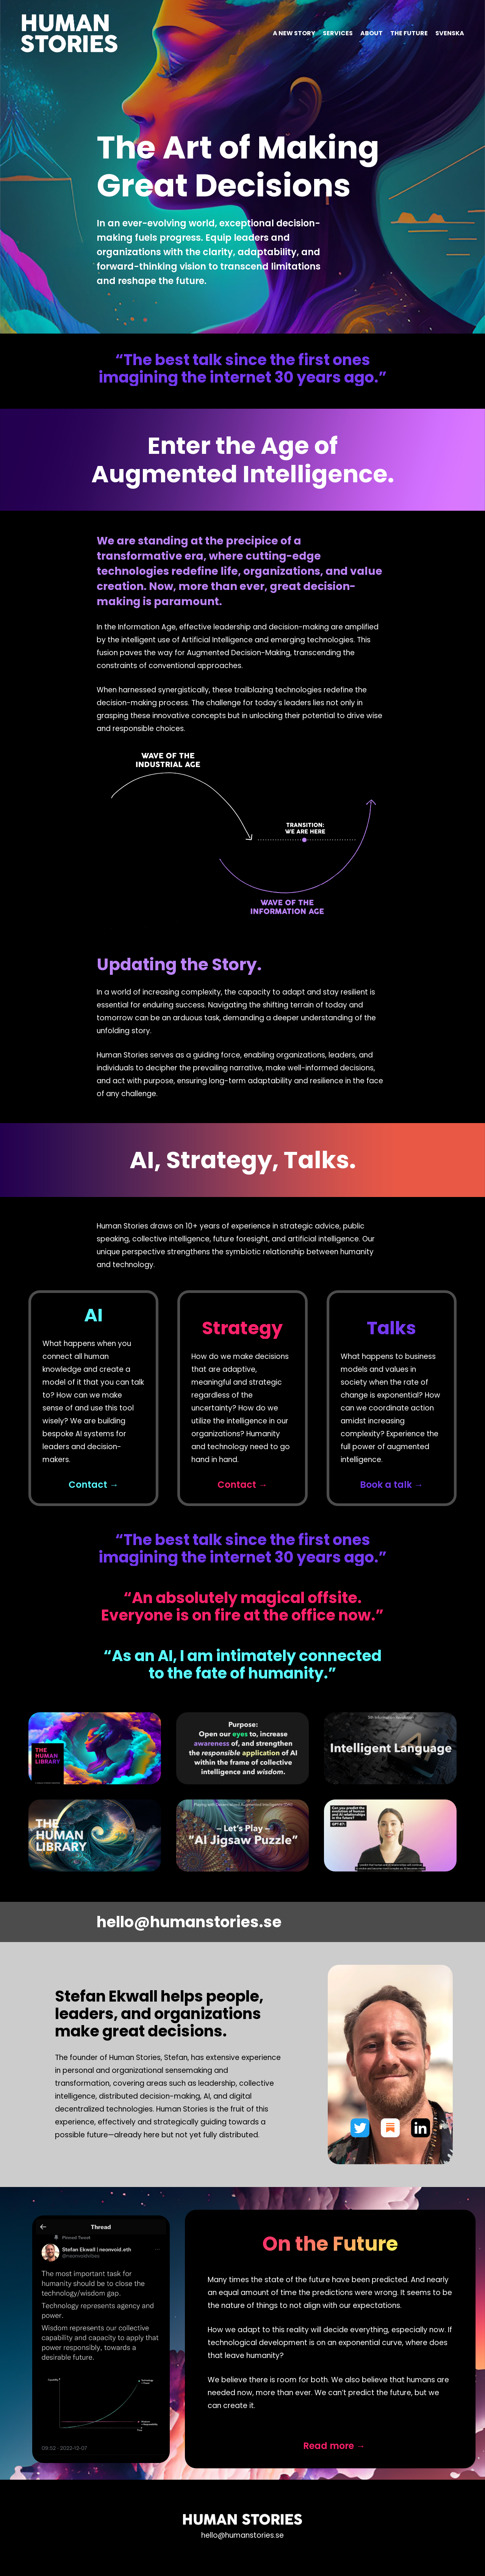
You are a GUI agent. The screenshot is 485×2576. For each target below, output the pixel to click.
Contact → (94, 1484)
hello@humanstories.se (189, 1922)
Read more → (334, 2446)
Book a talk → (391, 1484)
